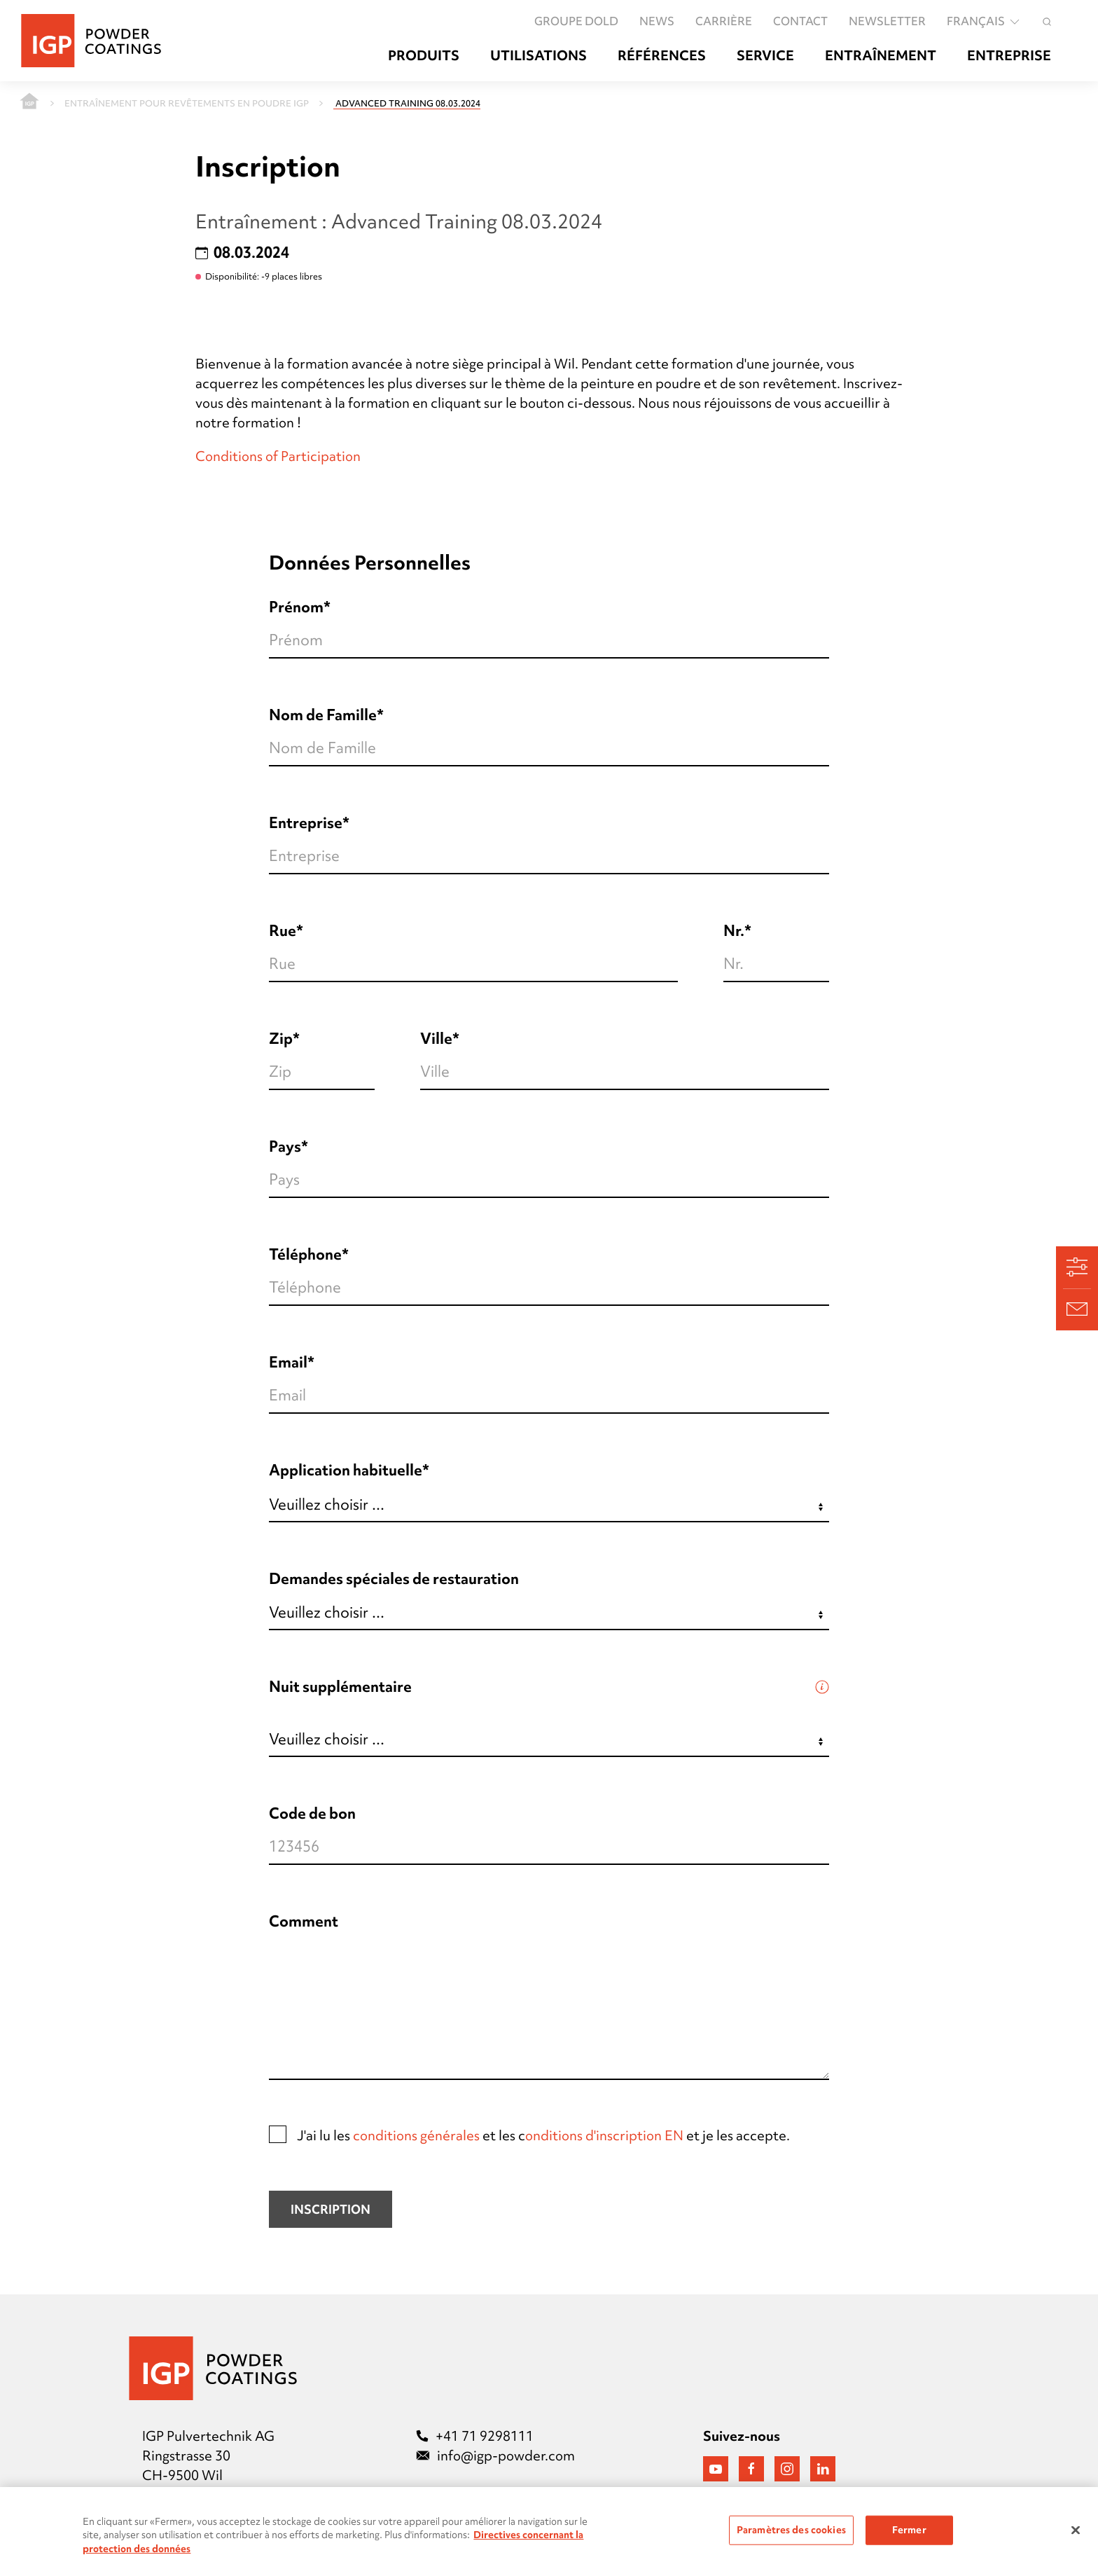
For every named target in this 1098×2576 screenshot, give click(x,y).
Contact (800, 21)
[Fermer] (1075, 2536)
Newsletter (887, 21)
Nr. (733, 931)
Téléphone (305, 1254)
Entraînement (880, 55)
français (984, 21)
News (656, 21)
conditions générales (416, 2135)
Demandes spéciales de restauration (394, 1579)
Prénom (296, 607)
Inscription (330, 2209)
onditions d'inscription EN (604, 2135)
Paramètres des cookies (791, 2535)
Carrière (723, 21)
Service (765, 55)
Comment (303, 1921)
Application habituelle (345, 1470)
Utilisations (538, 55)
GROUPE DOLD (576, 21)
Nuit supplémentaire (340, 1686)
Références (662, 55)
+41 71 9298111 (475, 2436)
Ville (436, 1038)
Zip (281, 1038)
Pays (285, 1146)
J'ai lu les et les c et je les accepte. (529, 2135)
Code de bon (312, 1813)
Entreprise (1009, 55)
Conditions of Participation (278, 456)
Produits (423, 55)
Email (288, 1362)
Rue (282, 931)
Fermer (909, 2535)
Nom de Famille (323, 715)
